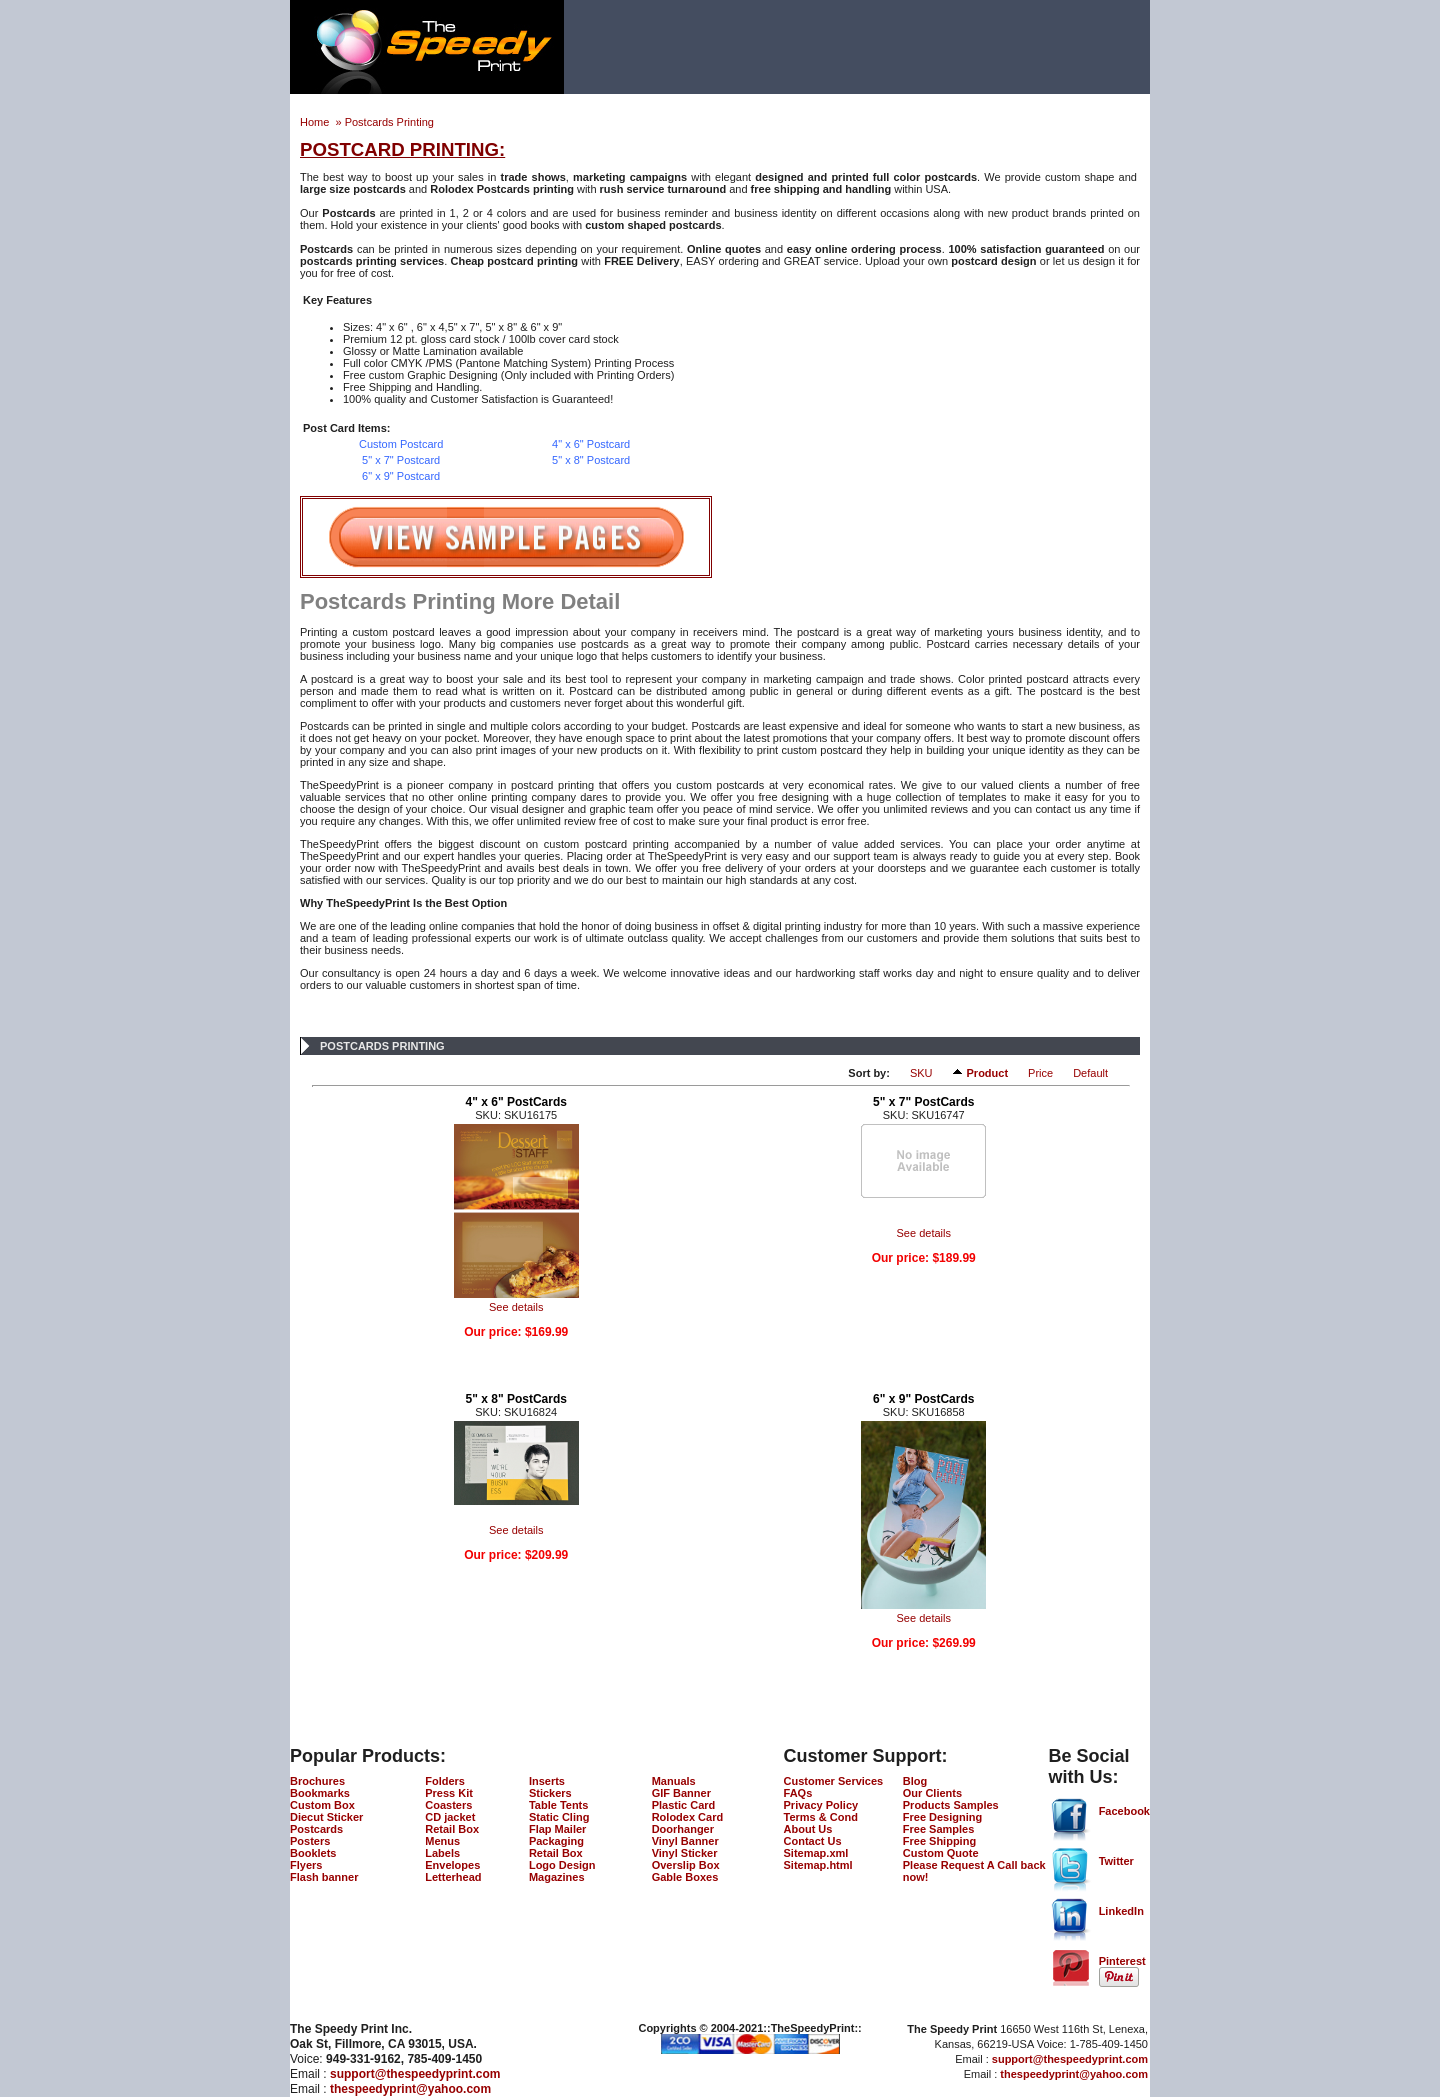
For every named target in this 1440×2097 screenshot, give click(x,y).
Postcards (316, 1829)
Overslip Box (686, 1865)
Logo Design (562, 1865)
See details (516, 1307)
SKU (921, 1073)
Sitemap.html (818, 1865)
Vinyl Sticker (685, 1853)
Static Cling (559, 1817)
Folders (445, 1781)
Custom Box (322, 1805)
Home (316, 122)
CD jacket (450, 1817)
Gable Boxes (685, 1877)
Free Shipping (939, 1841)
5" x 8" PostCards (516, 1399)
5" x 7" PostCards (923, 1102)
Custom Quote (941, 1853)
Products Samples (951, 1805)
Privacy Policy (821, 1805)
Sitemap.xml (816, 1853)
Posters (310, 1841)
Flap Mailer (557, 1829)
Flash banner (324, 1877)
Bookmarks (320, 1793)
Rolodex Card (688, 1817)
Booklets (313, 1853)
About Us (808, 1829)
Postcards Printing (389, 122)
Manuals (674, 1781)
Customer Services (834, 1781)
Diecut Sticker (326, 1817)
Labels (442, 1853)
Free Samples (939, 1829)
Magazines (557, 1877)
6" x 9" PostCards (923, 1399)
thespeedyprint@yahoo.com (410, 2089)
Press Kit (449, 1793)
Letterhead (453, 1877)
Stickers (550, 1793)
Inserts (547, 1781)
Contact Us (813, 1841)
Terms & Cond (821, 1817)
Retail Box (452, 1829)
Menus (442, 1841)
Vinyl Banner (685, 1841)
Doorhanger (683, 1829)
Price (1040, 1073)
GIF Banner (681, 1793)
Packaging (556, 1841)
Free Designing (942, 1817)
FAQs (798, 1793)
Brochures (317, 1781)
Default (1090, 1073)
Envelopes (452, 1865)
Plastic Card (684, 1805)
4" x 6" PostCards (516, 1102)
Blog (915, 1781)
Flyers (306, 1865)
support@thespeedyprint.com (415, 2074)
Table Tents (559, 1805)
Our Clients (932, 1793)
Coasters (448, 1805)
